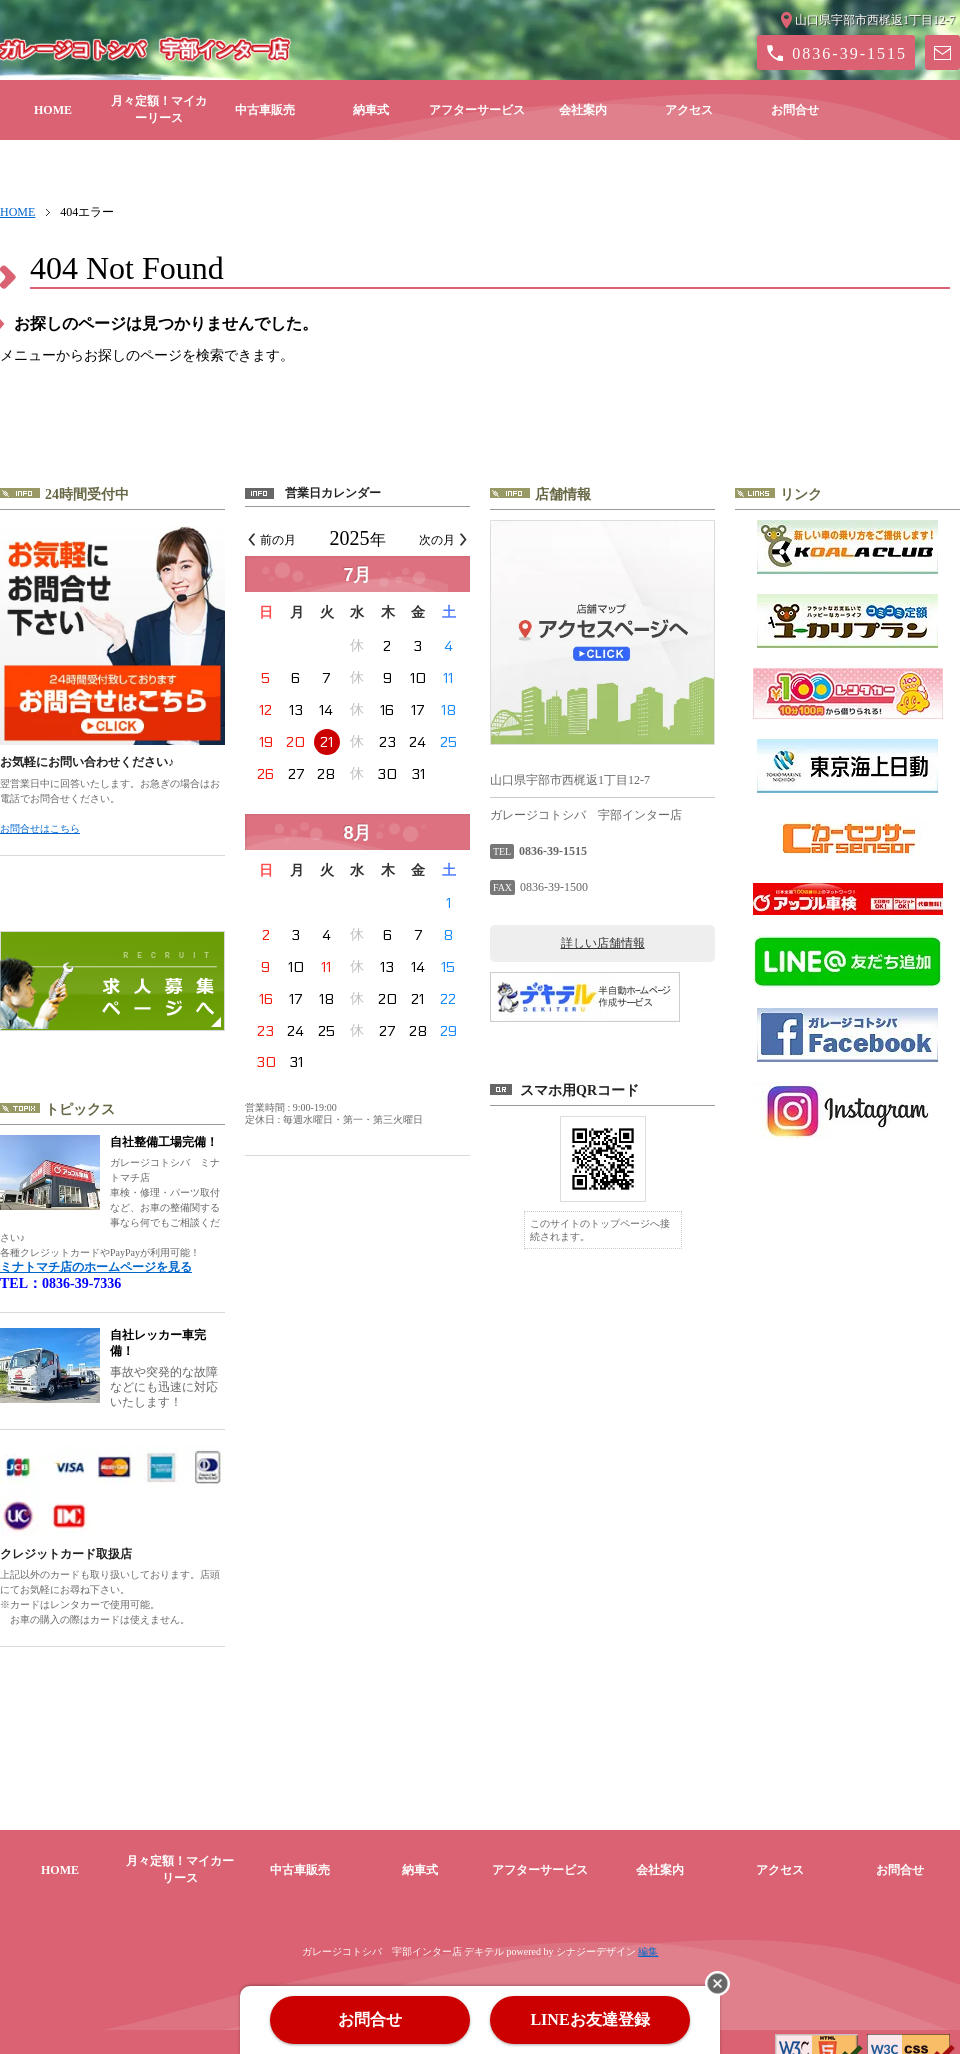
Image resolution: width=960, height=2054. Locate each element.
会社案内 (583, 110)
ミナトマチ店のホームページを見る (96, 1267)
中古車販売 (265, 110)
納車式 (371, 110)
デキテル (484, 1935)
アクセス (689, 110)
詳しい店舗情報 (603, 943)
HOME (53, 110)
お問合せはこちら (40, 828)
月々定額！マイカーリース (159, 109)
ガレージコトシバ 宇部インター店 (144, 50)
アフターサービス (477, 110)
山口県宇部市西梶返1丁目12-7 (875, 20)
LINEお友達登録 (589, 2019)
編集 (648, 1935)
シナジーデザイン (596, 1935)
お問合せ (795, 110)
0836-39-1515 (849, 53)
